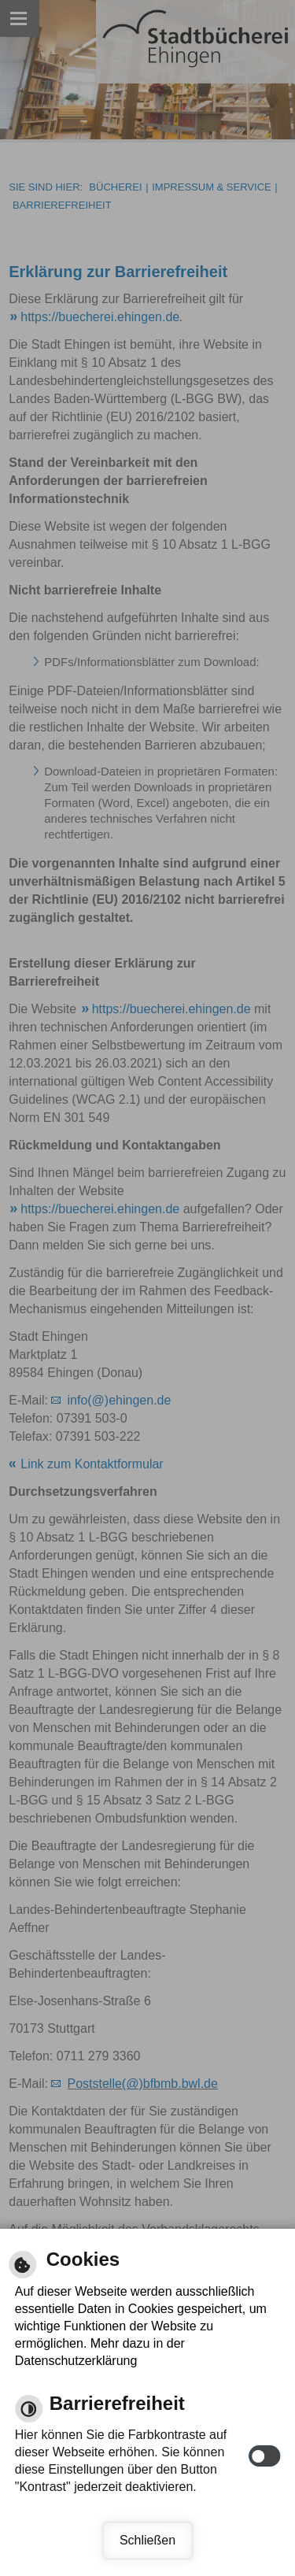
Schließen (147, 2540)
